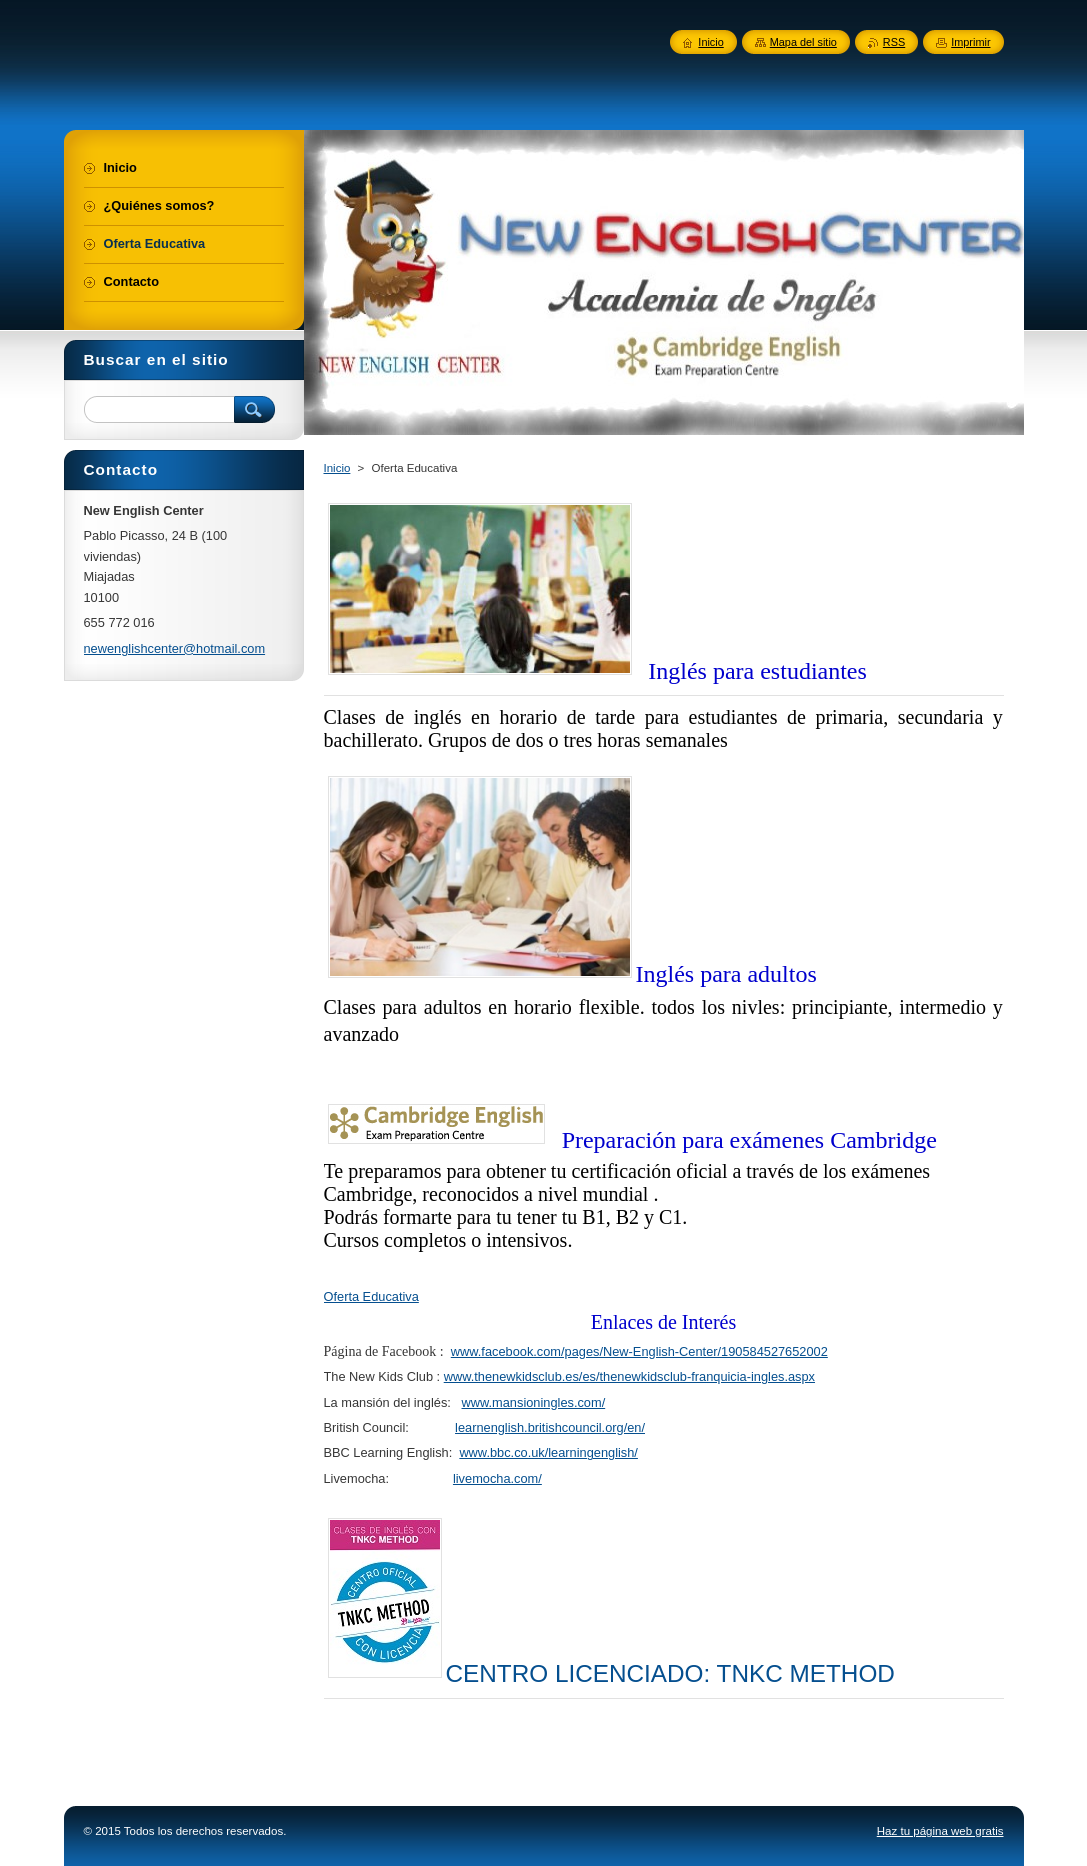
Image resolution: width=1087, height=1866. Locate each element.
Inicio (337, 468)
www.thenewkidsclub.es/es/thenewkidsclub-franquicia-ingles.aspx (629, 1376)
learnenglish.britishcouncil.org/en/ (550, 1427)
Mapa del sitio (803, 42)
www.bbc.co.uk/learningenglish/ (548, 1452)
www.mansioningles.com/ (534, 1402)
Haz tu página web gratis (940, 1831)
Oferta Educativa (371, 1296)
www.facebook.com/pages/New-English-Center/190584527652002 (639, 1351)
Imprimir (970, 42)
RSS (894, 42)
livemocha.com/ (497, 1478)
